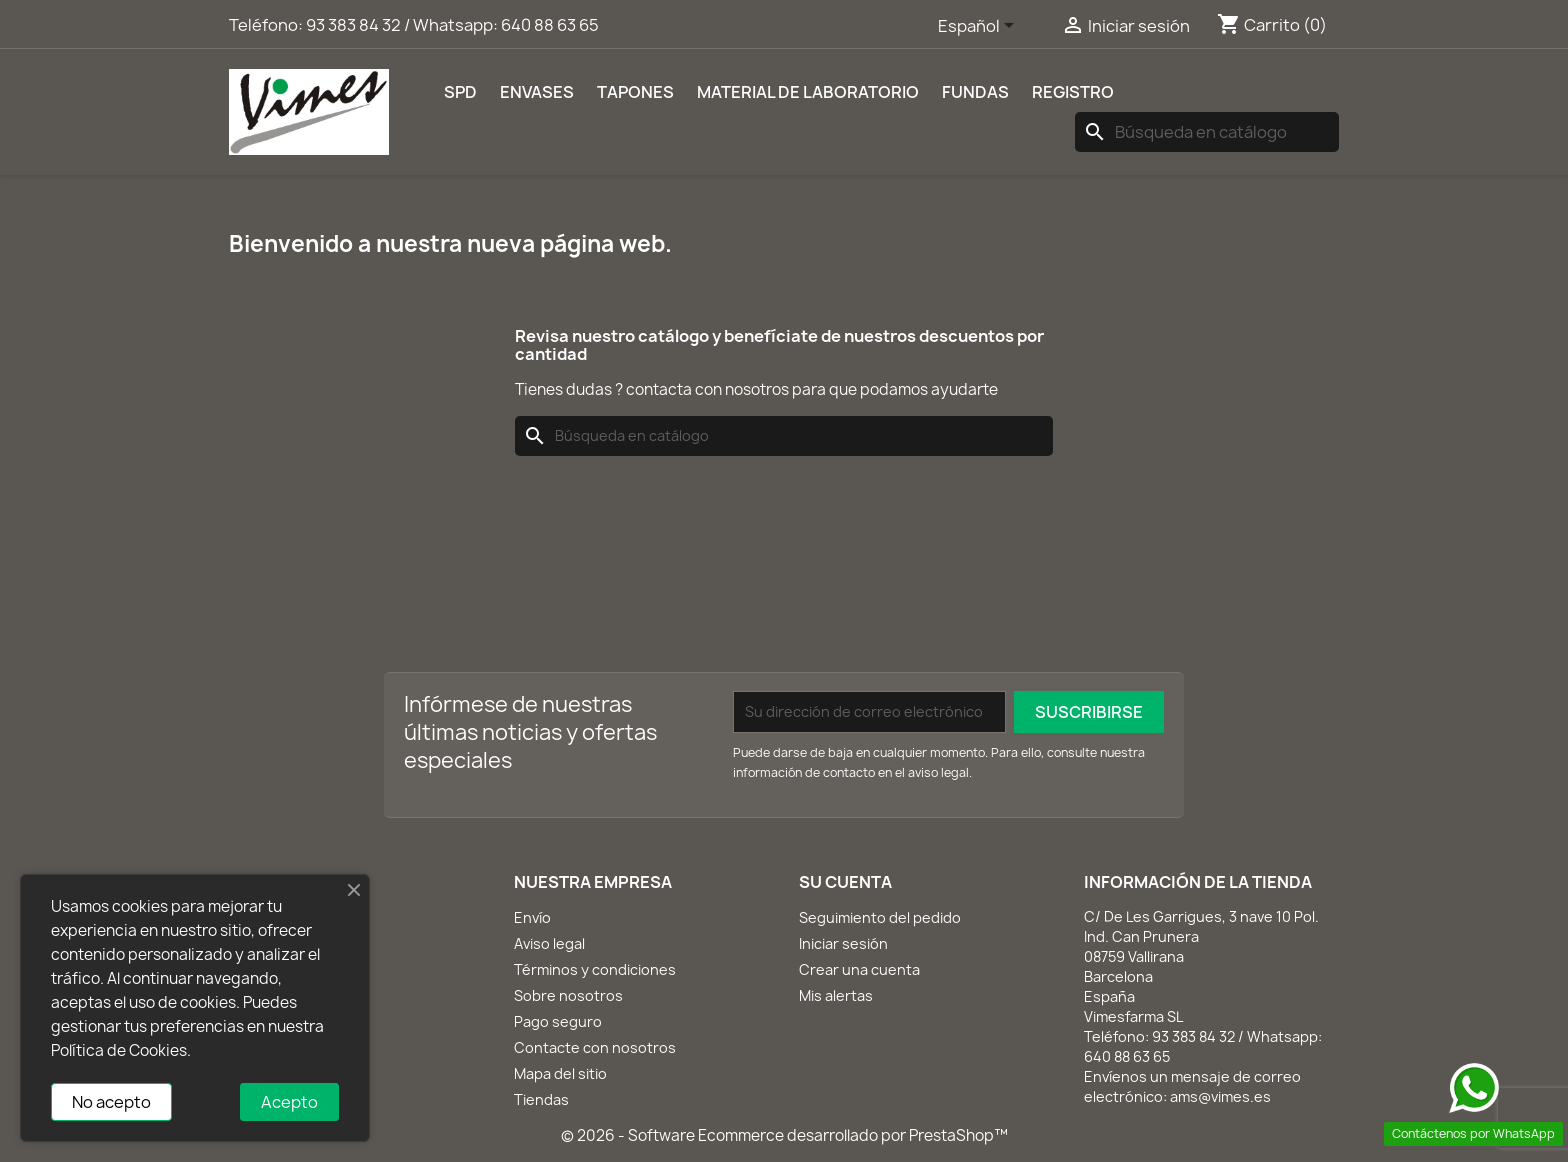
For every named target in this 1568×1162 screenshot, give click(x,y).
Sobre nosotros (568, 995)
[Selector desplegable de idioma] (979, 27)
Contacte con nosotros (595, 1047)
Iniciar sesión (843, 943)
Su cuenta (845, 882)
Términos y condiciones (595, 969)
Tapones (635, 92)
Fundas (975, 92)
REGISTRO (1073, 92)
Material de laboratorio (808, 92)
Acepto (289, 1102)
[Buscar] (1207, 132)
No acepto (111, 1102)
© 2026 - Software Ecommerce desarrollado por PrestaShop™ (784, 1135)
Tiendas (541, 1099)
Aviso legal (549, 943)
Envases (537, 92)
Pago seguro (558, 1021)
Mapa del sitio (560, 1073)
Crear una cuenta (859, 969)
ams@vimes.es (1220, 1096)
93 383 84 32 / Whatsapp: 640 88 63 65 (452, 25)
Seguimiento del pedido (880, 917)
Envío (532, 917)
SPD (460, 92)
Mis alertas (836, 995)
